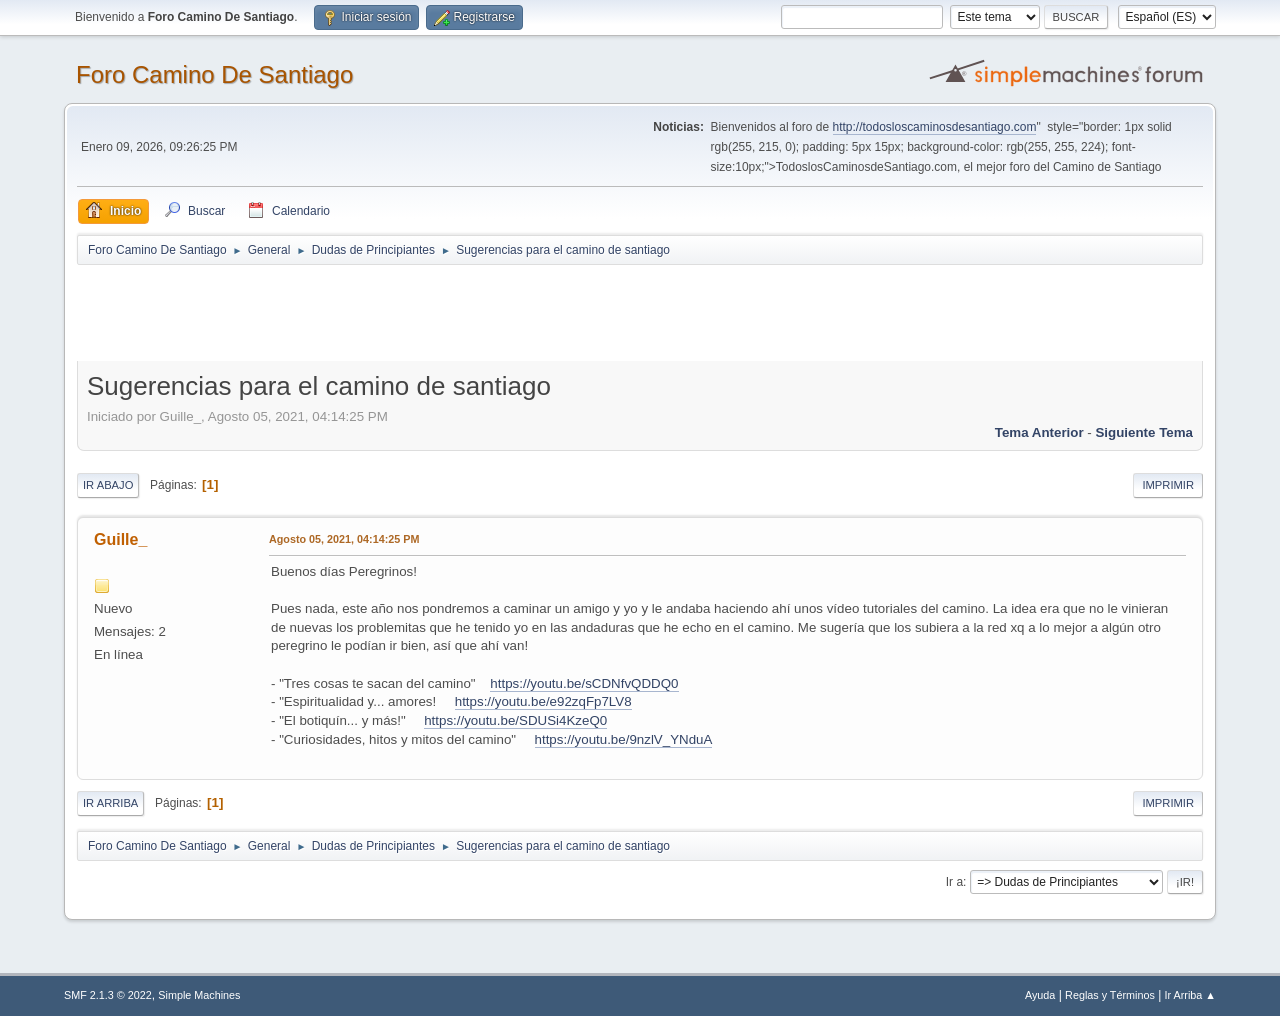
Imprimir (1168, 485)
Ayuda (1040, 995)
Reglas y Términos (1110, 995)
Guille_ (120, 539)
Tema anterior (1039, 432)
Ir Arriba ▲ (1190, 995)
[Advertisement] (429, 312)
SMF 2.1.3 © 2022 (108, 995)
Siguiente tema (1144, 432)
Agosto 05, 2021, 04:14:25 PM (344, 539)
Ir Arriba (110, 803)
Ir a (954, 882)
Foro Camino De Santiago (214, 74)
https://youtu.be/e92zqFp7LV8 (543, 701)
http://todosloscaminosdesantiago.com (935, 127)
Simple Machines (199, 995)
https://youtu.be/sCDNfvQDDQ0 (584, 683)
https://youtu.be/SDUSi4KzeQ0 (515, 720)
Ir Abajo (108, 485)
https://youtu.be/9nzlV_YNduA (624, 739)
